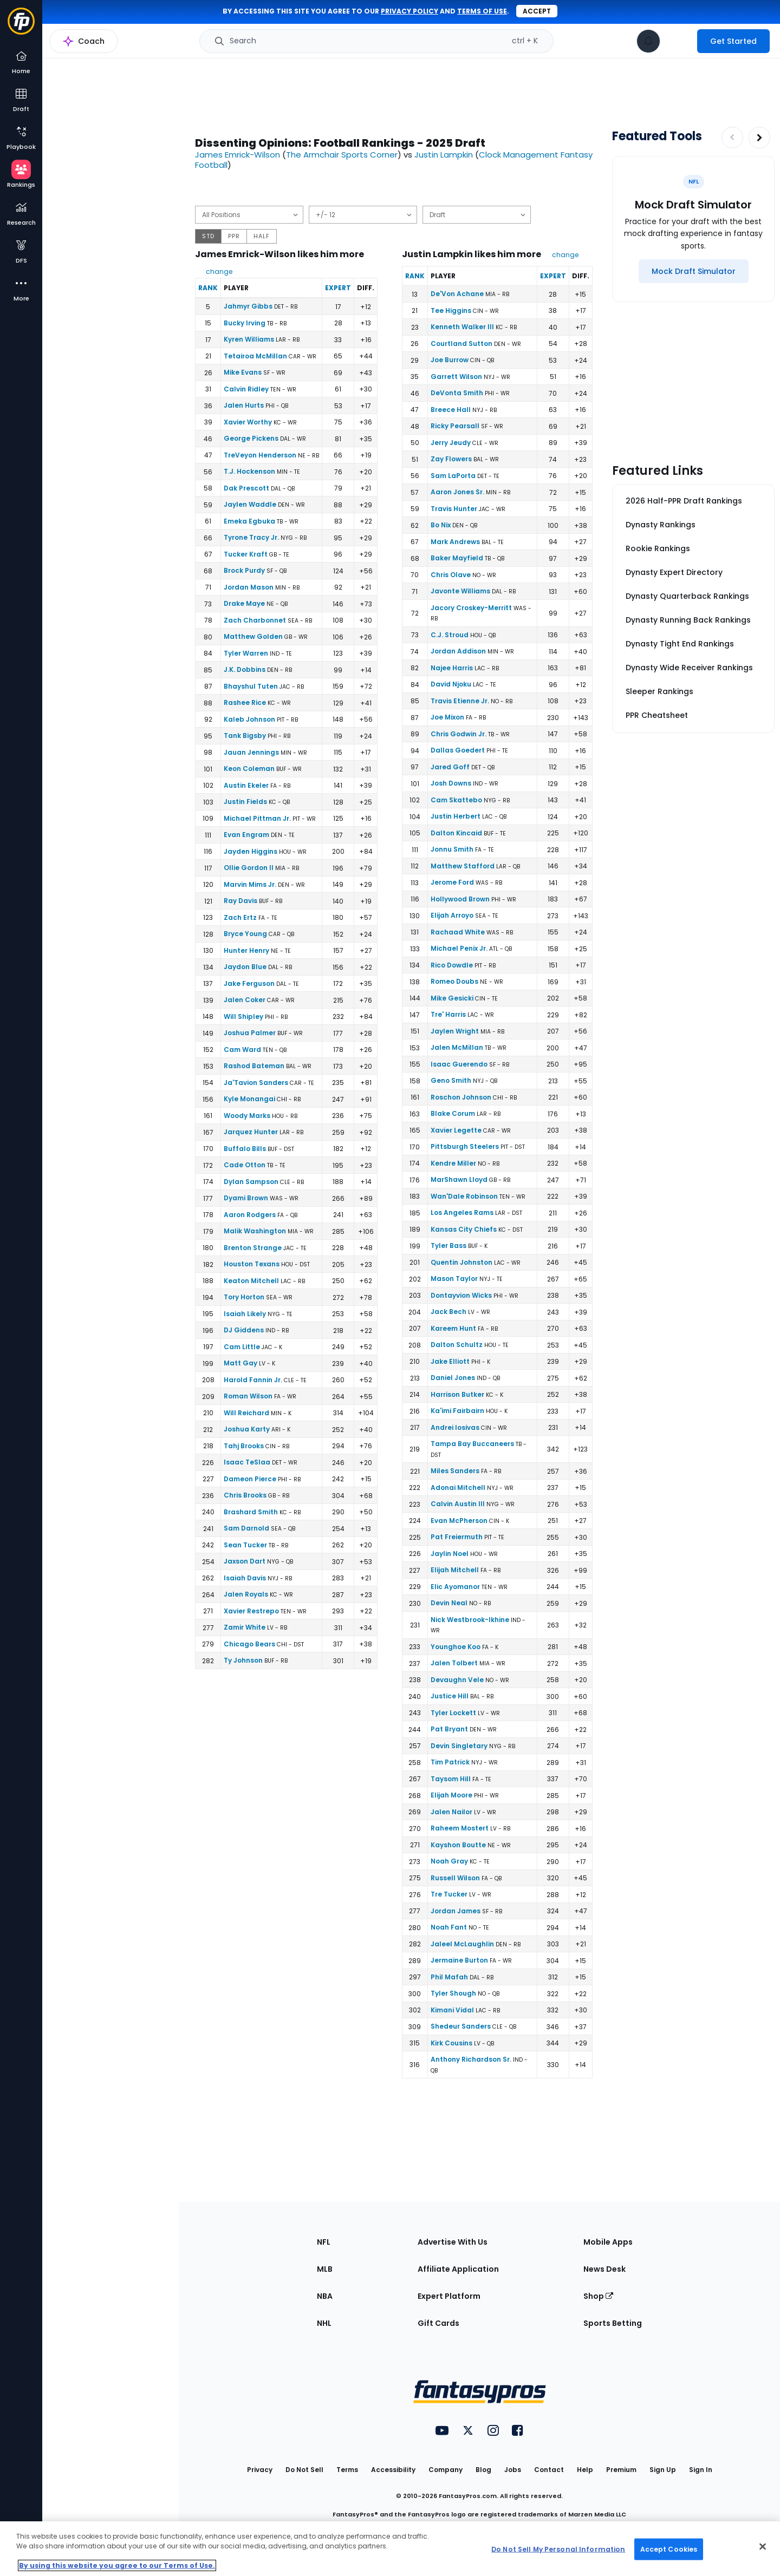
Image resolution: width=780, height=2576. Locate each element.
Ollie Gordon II (249, 867)
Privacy (259, 2469)
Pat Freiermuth (457, 1536)
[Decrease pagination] (732, 137)
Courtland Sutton (461, 343)
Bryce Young (245, 933)
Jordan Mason (249, 587)
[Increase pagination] (759, 137)
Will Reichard (246, 1412)
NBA (325, 2296)
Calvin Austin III (458, 1503)
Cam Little (242, 1346)
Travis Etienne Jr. (460, 700)
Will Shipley (243, 1016)
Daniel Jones (453, 1377)
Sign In (700, 2469)
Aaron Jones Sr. (457, 491)
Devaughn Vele (457, 1679)
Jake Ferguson (249, 983)
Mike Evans (243, 372)
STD (208, 236)
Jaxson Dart (244, 1561)
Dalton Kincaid (456, 833)
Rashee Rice (245, 702)
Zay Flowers (451, 458)
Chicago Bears (249, 1644)
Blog (483, 2469)
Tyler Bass (448, 1245)
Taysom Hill (451, 1778)
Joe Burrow (450, 359)
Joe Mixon (447, 717)
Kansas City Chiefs (464, 1229)
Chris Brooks (245, 1495)
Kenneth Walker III (462, 326)
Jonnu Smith (452, 849)
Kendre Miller (453, 1163)
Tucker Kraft (246, 554)
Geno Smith (451, 1080)
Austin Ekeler (246, 785)
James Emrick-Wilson (237, 154)
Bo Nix (441, 524)
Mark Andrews (455, 541)
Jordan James (455, 1910)
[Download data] (584, 195)
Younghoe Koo (455, 1646)
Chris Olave (451, 574)
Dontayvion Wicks (461, 1295)
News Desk (604, 2269)
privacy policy (409, 11)
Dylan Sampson (251, 1181)
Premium (621, 2469)
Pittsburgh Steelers (465, 1146)
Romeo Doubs (454, 981)
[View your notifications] (648, 41)
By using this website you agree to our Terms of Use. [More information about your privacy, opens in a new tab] (117, 2565)
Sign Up (662, 2469)
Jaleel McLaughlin (462, 1944)
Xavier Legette (456, 1130)
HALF (261, 236)
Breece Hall (451, 409)
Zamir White (244, 1627)
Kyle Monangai (249, 1098)
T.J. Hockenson (249, 471)
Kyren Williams (249, 339)
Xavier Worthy (248, 422)
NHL (324, 2323)
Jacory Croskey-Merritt (471, 607)
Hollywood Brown (460, 899)
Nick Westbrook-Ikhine (470, 1619)
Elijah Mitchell (455, 1569)
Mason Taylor (454, 1278)
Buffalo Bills (245, 1148)
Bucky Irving (244, 323)
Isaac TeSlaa (247, 1462)
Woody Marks (247, 1115)
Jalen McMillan (457, 1047)
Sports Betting (612, 2323)
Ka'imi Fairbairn (457, 1410)
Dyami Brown (246, 1197)
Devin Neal (449, 1602)
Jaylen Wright (455, 1031)
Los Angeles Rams (462, 1212)
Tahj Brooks (244, 1445)
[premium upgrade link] (679, 41)
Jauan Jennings (251, 752)
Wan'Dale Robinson (464, 1196)
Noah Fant (449, 1927)
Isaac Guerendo (459, 1064)
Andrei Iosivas (455, 1427)
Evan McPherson (459, 1520)
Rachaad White (458, 932)
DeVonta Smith (457, 392)
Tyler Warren (246, 653)
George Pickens (251, 438)
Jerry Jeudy (451, 442)
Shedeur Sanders (461, 2026)
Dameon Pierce (250, 1478)
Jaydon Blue (245, 966)
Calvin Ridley (246, 389)
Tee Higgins (451, 310)
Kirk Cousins (451, 2043)
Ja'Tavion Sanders (256, 1082)
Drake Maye (244, 603)
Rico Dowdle (452, 965)
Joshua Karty (247, 1429)
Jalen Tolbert (454, 1663)
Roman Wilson (248, 1396)
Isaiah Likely (245, 1313)
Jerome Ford (452, 882)
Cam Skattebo (456, 800)
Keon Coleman (249, 768)
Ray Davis (240, 900)
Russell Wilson (455, 1877)
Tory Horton (244, 1297)
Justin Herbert (455, 816)
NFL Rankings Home (95, 46)
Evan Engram (246, 834)
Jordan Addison (458, 651)
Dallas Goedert (458, 750)
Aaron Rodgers (250, 1214)
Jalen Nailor (451, 1811)
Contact (549, 2469)
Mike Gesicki (452, 998)
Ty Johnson (243, 1660)
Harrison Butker (457, 1394)
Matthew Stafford (463, 866)
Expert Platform (449, 2296)
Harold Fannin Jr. (253, 1379)
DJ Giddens (244, 1330)
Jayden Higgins (250, 851)
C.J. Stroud (450, 634)
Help (585, 2469)
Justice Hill (450, 1696)
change (219, 271)
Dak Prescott (246, 488)
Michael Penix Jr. (459, 948)
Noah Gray (449, 1861)
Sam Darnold (246, 1528)
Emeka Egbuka (249, 521)
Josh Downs (451, 783)
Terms (347, 2469)
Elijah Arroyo (452, 915)
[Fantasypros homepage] (21, 26)
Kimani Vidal (452, 2010)
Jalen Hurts (244, 405)
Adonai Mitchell (458, 1487)
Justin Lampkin (443, 154)
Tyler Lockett (453, 1712)
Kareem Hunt (453, 1328)
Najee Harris (452, 667)
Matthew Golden (253, 636)
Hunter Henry (246, 950)
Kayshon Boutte (458, 1844)
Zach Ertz (240, 917)
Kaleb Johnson (249, 719)
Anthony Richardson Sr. (471, 2059)
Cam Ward (242, 1049)
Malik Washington (255, 1230)
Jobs (512, 2469)
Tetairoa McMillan (255, 356)
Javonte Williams (460, 591)
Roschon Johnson (461, 1097)
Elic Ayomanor (455, 1586)
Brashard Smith (251, 1511)
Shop (598, 2296)
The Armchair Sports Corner (342, 154)
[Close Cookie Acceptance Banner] (763, 2547)
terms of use (482, 11)
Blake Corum (453, 1113)
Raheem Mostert (460, 1828)
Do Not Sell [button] (304, 2469)
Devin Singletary (459, 1745)
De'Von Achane (457, 293)
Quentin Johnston (461, 1262)
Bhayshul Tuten (251, 686)
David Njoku (451, 684)
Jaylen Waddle (250, 504)
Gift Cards (438, 2323)
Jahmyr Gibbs (248, 306)
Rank (208, 287)
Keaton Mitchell (251, 1280)
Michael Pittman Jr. (257, 818)
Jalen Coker (244, 999)
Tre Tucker (449, 1894)
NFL (323, 2242)
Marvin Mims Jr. (250, 884)
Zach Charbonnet (255, 620)
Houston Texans (252, 1264)
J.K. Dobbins (244, 669)
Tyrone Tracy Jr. (251, 537)
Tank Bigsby (245, 735)
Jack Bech (448, 1311)
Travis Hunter (454, 508)
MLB (325, 2269)
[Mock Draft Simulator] (694, 271)
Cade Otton (244, 1164)
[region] (390, 2548)
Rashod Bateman (254, 1065)
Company (445, 2469)
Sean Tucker (245, 1544)
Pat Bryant (449, 1729)
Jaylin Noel (450, 1553)
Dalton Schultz (457, 1344)
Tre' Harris (448, 1014)
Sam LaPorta (453, 475)
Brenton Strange (253, 1247)
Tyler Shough (453, 1993)
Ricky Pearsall (455, 425)
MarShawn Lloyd (459, 1179)
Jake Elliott (450, 1361)
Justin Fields (245, 801)
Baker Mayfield (457, 558)
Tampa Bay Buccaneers (472, 1443)
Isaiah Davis (245, 1578)
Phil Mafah (449, 1977)
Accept (537, 11)
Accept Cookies (669, 2548)
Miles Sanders (455, 1470)
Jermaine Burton (459, 1960)
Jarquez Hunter (251, 1131)
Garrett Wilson (456, 376)
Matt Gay (240, 1363)
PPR (234, 236)
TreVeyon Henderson (260, 455)
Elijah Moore (451, 1795)
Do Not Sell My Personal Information (558, 2548)
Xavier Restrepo (251, 1611)
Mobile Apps (608, 2242)
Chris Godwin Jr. (458, 733)
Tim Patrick (450, 1762)
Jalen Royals (246, 1594)
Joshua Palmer (250, 1032)
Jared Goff (450, 767)
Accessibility (393, 2469)
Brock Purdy (244, 570)
